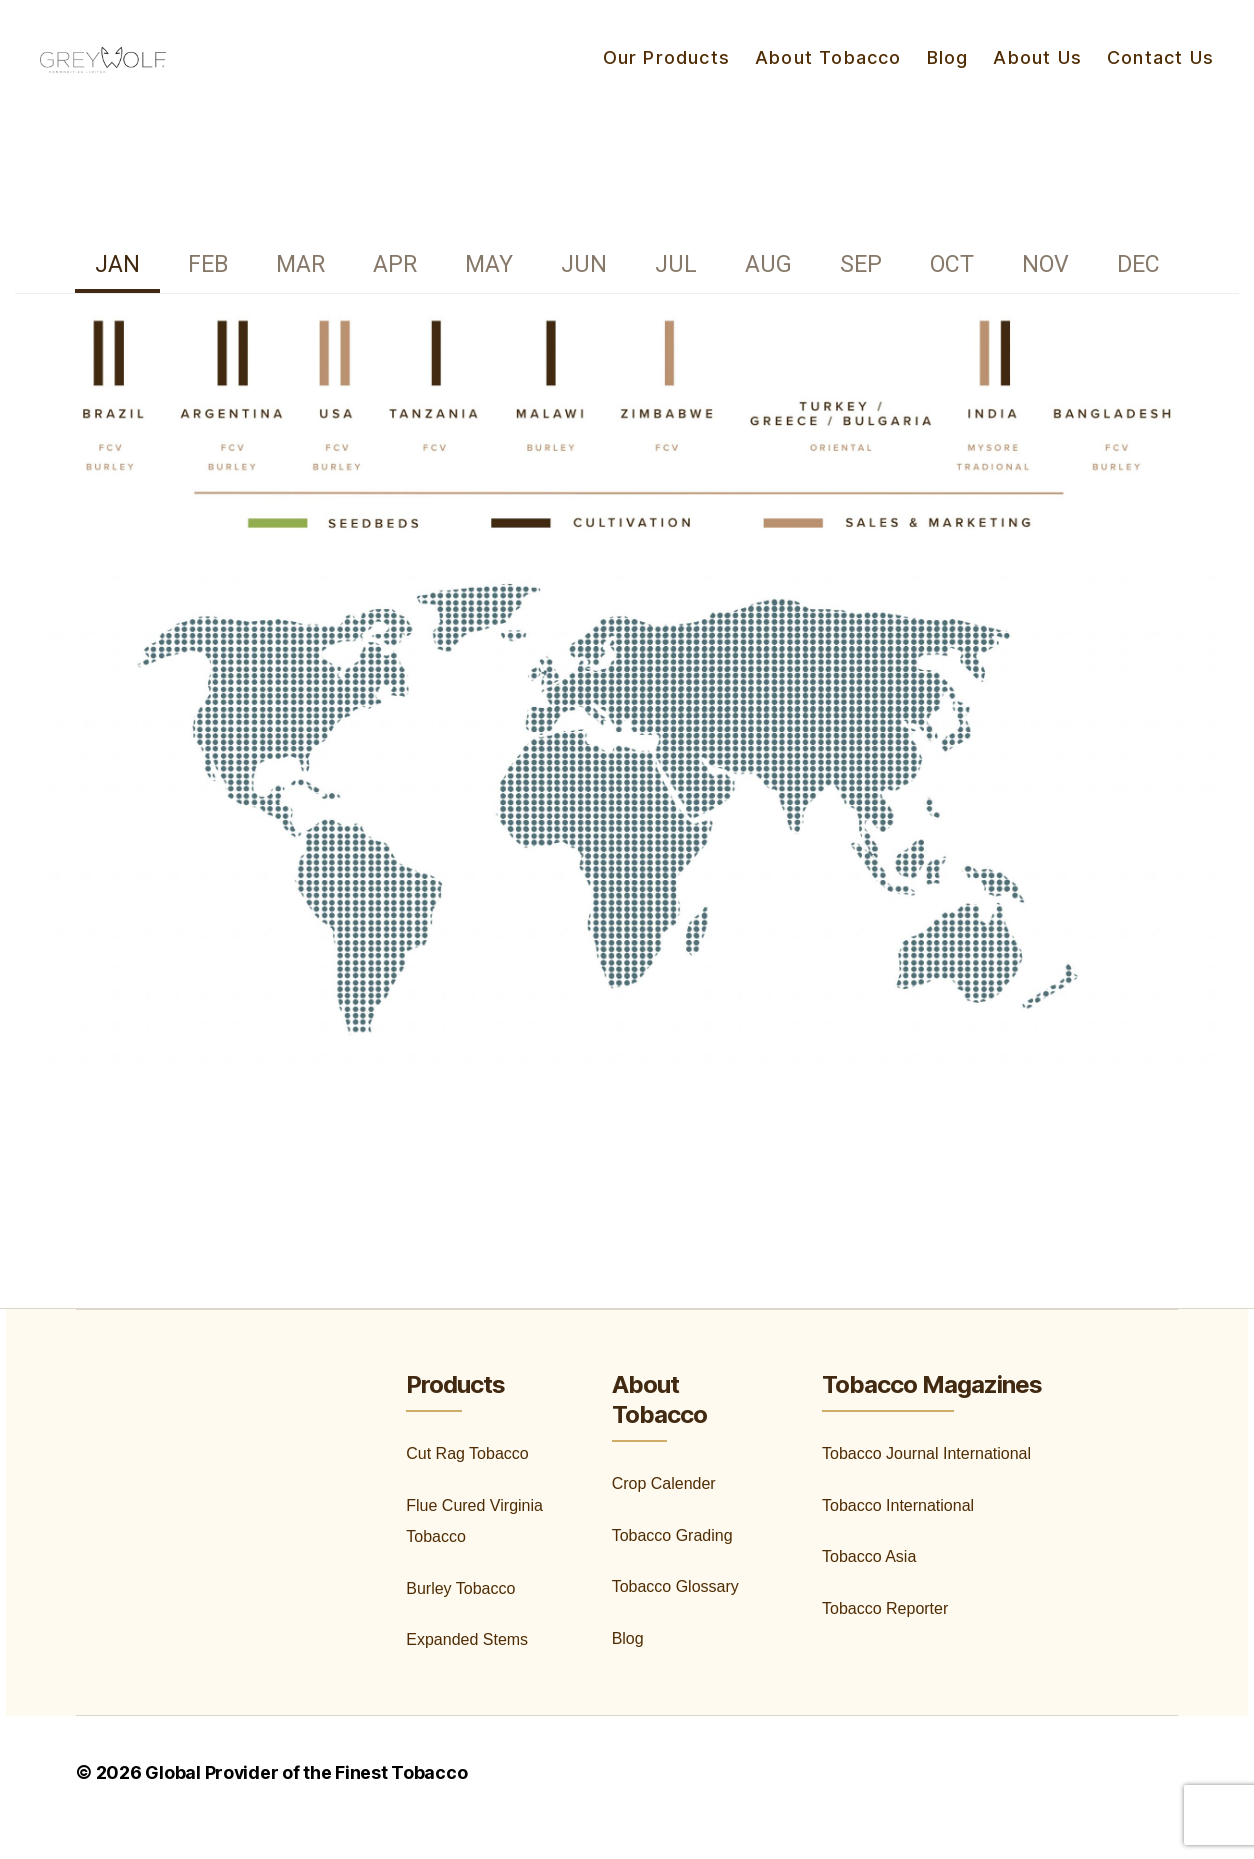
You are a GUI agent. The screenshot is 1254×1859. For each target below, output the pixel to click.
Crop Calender (664, 1513)
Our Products (666, 72)
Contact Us (1160, 72)
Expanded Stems (467, 1669)
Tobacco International (898, 1535)
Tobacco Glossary (675, 1616)
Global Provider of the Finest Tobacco (306, 1802)
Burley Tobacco (460, 1618)
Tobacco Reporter (885, 1638)
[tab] (117, 297)
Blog (948, 72)
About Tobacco (828, 72)
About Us (1037, 72)
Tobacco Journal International (926, 1483)
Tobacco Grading (672, 1565)
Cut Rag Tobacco (467, 1483)
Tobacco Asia (869, 1586)
